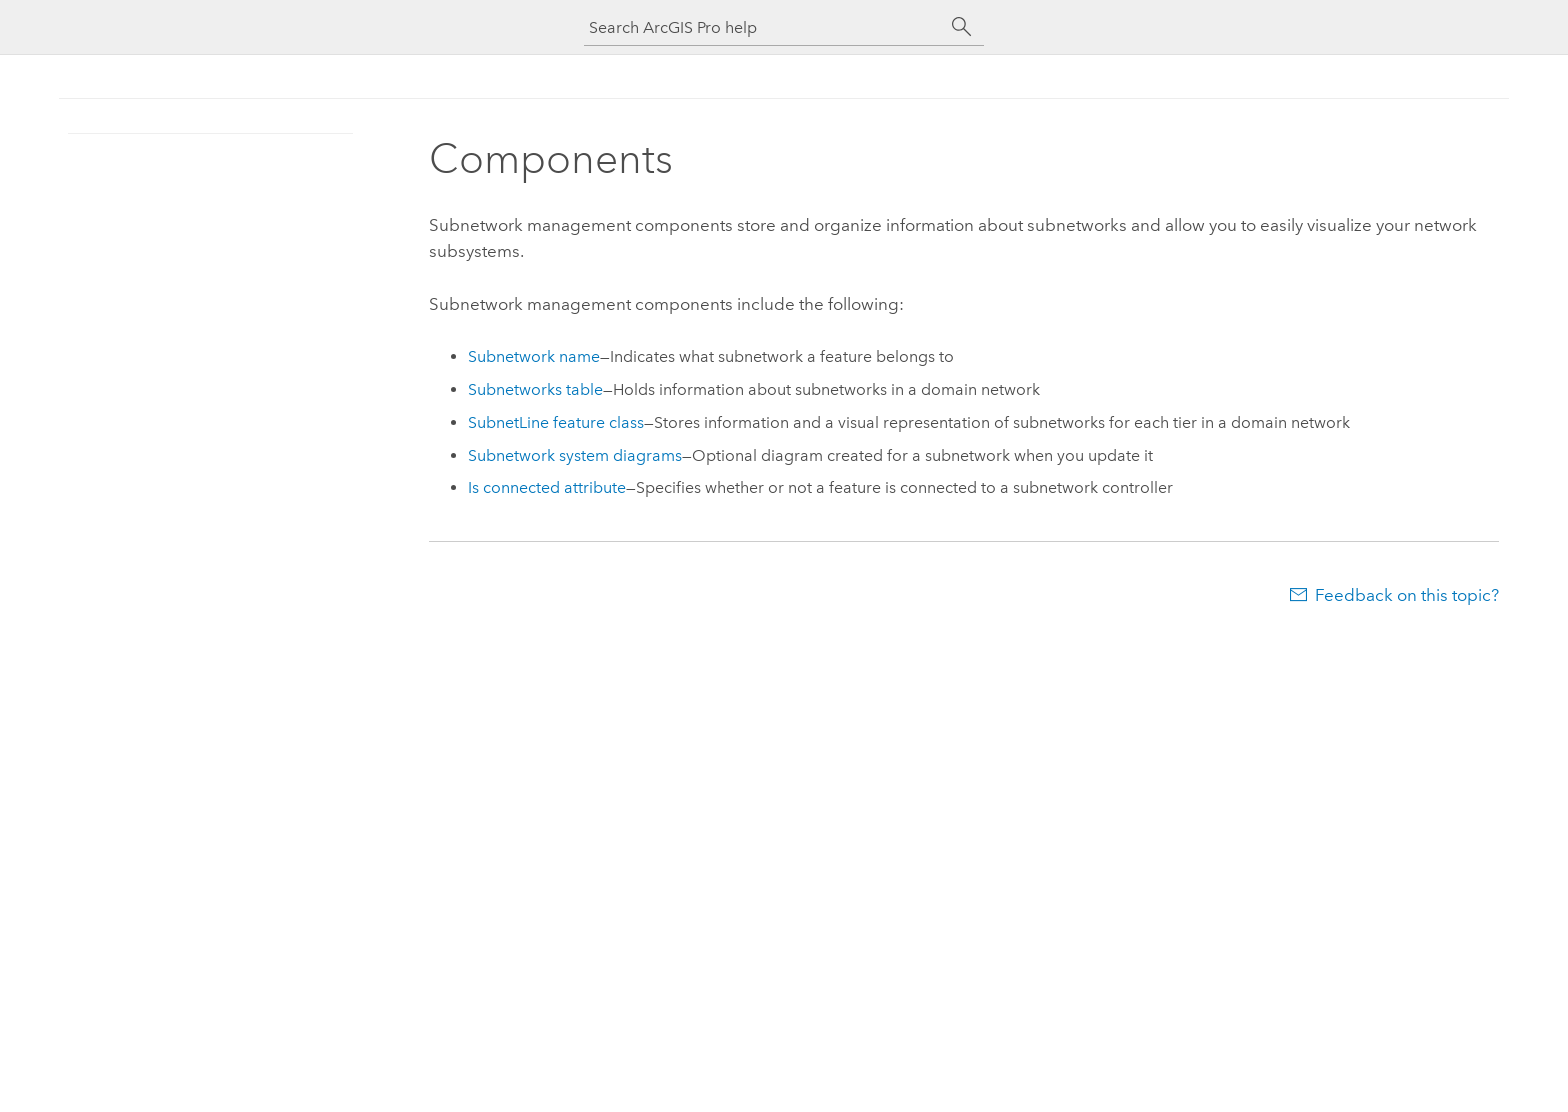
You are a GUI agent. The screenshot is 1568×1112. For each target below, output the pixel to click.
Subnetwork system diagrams (575, 455)
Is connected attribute (547, 487)
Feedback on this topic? (1407, 595)
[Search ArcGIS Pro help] (764, 27)
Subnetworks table (535, 389)
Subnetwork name (534, 356)
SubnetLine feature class (556, 422)
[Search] (962, 27)
